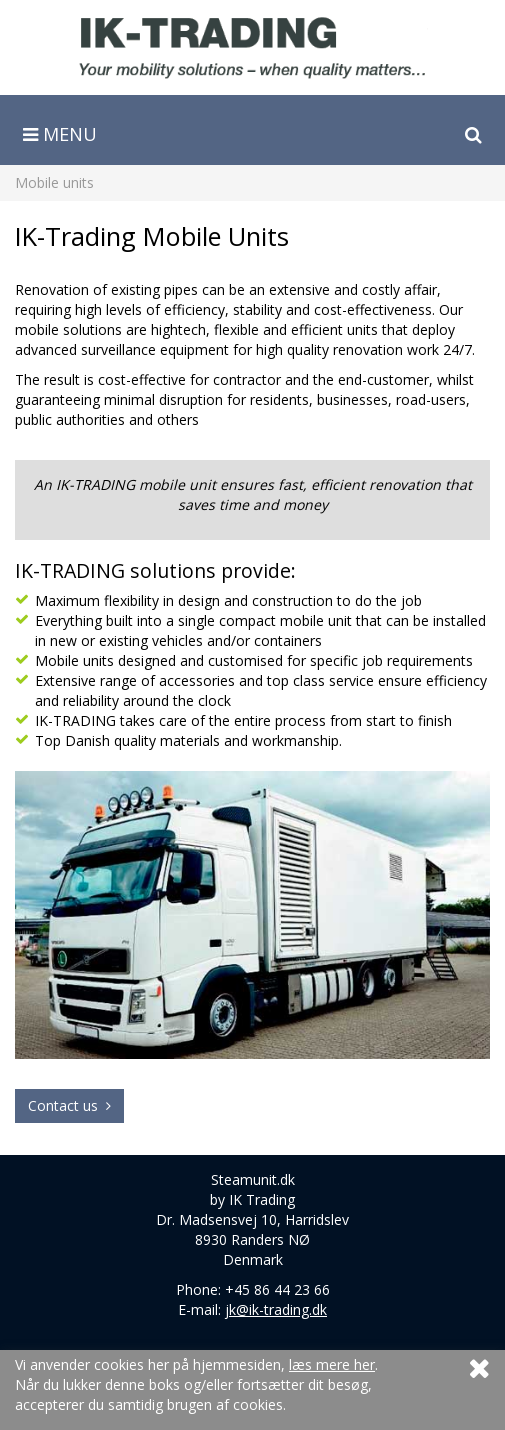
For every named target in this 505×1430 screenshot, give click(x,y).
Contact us (69, 1105)
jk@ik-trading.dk (276, 1309)
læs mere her (332, 1364)
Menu (60, 134)
